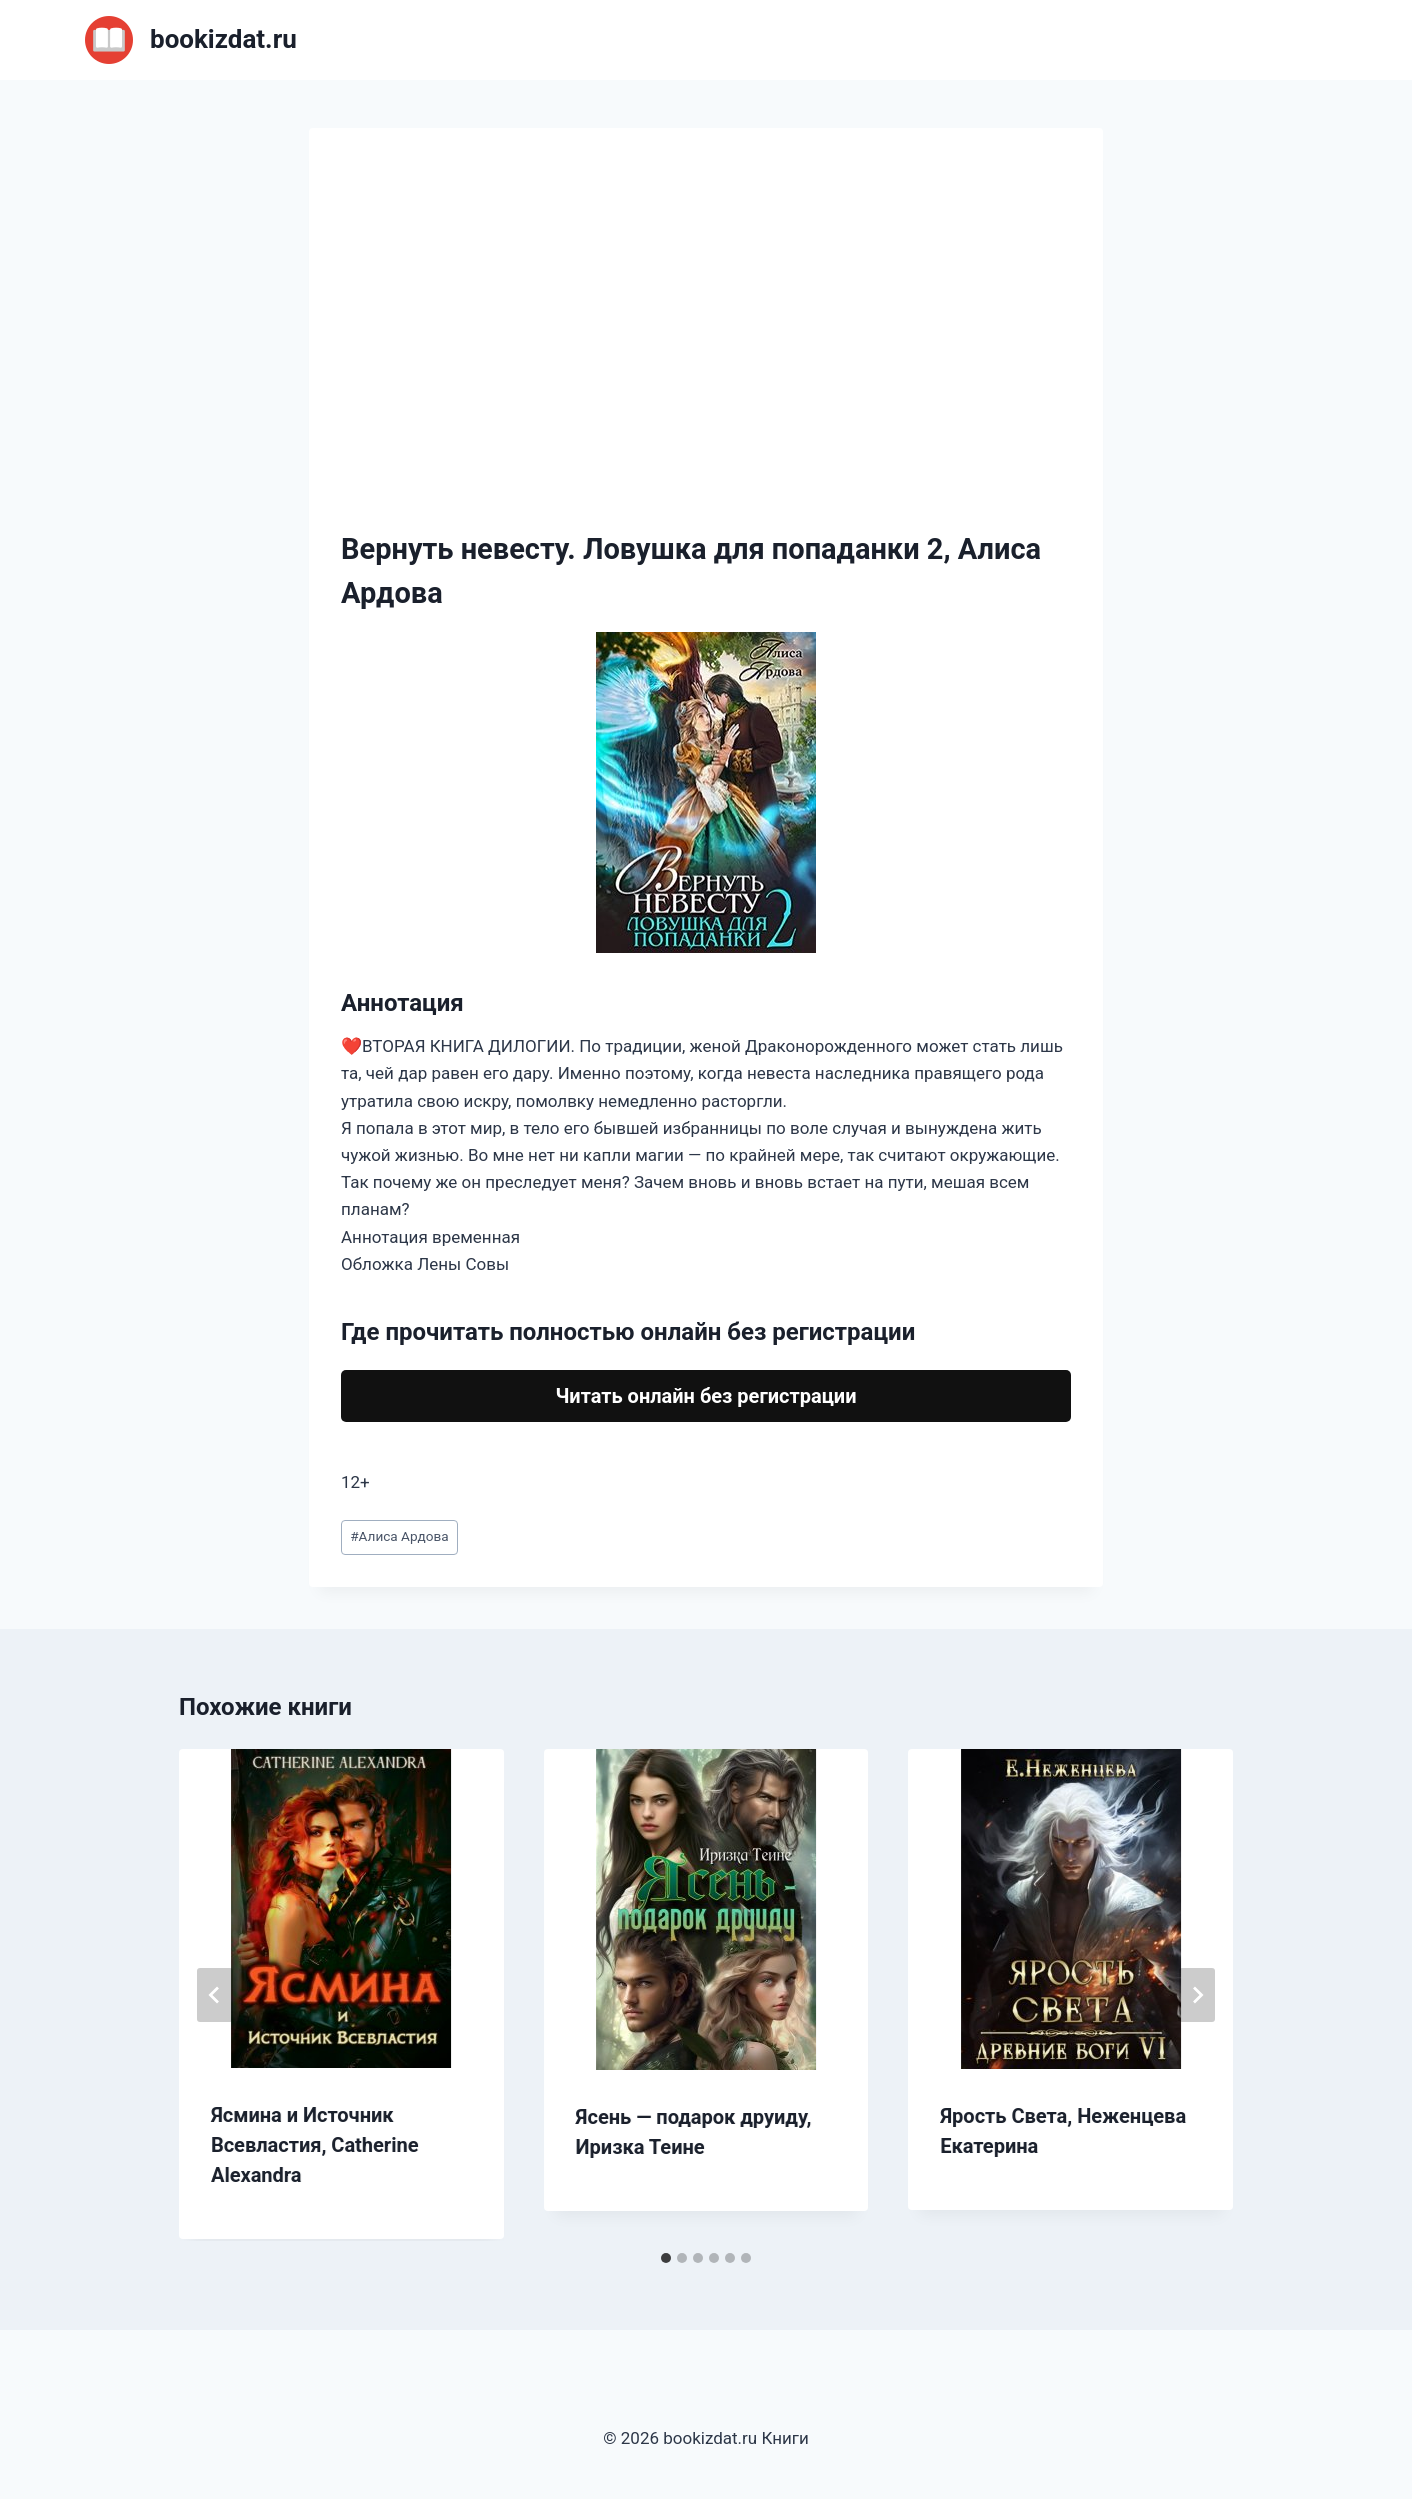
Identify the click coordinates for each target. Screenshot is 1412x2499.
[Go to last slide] (215, 1995)
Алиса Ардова (399, 1536)
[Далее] (1197, 1995)
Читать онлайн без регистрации (705, 1396)
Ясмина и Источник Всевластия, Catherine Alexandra (315, 2145)
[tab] (666, 2258)
